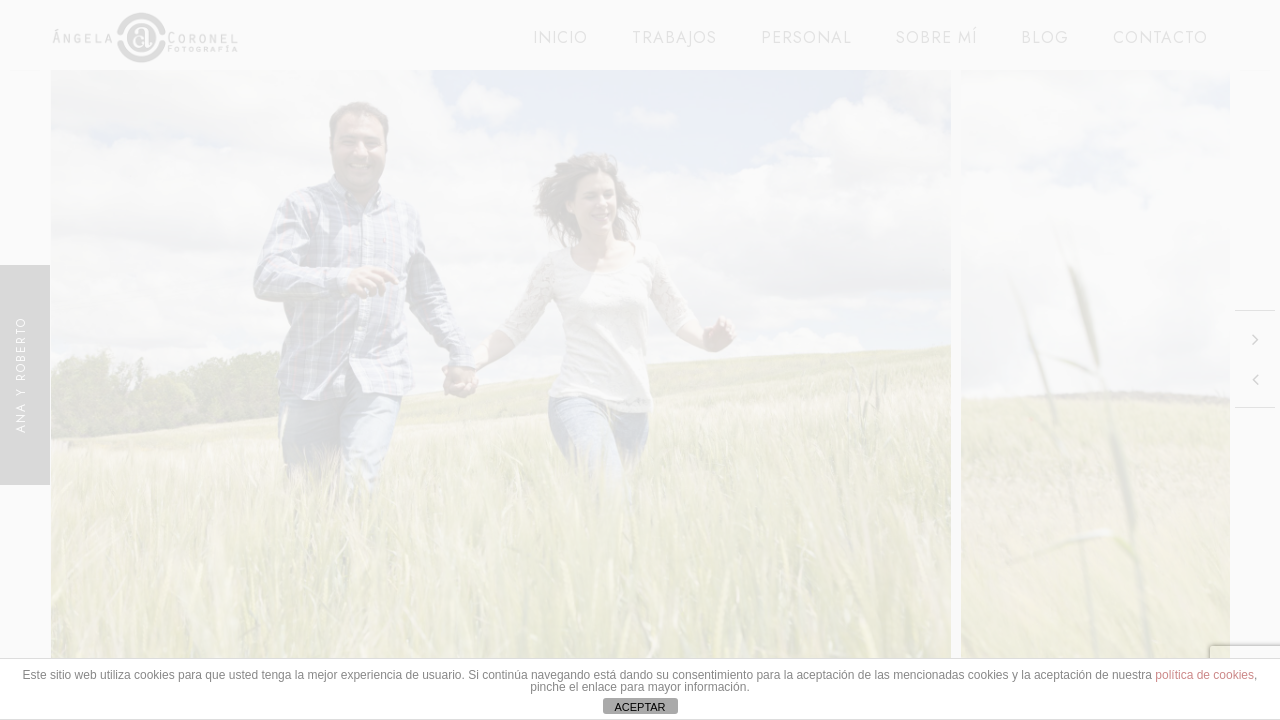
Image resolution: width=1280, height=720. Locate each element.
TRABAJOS (674, 37)
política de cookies (1204, 675)
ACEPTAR (639, 707)
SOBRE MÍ (936, 37)
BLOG (1045, 37)
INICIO (560, 37)
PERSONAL (806, 37)
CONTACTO (1160, 37)
